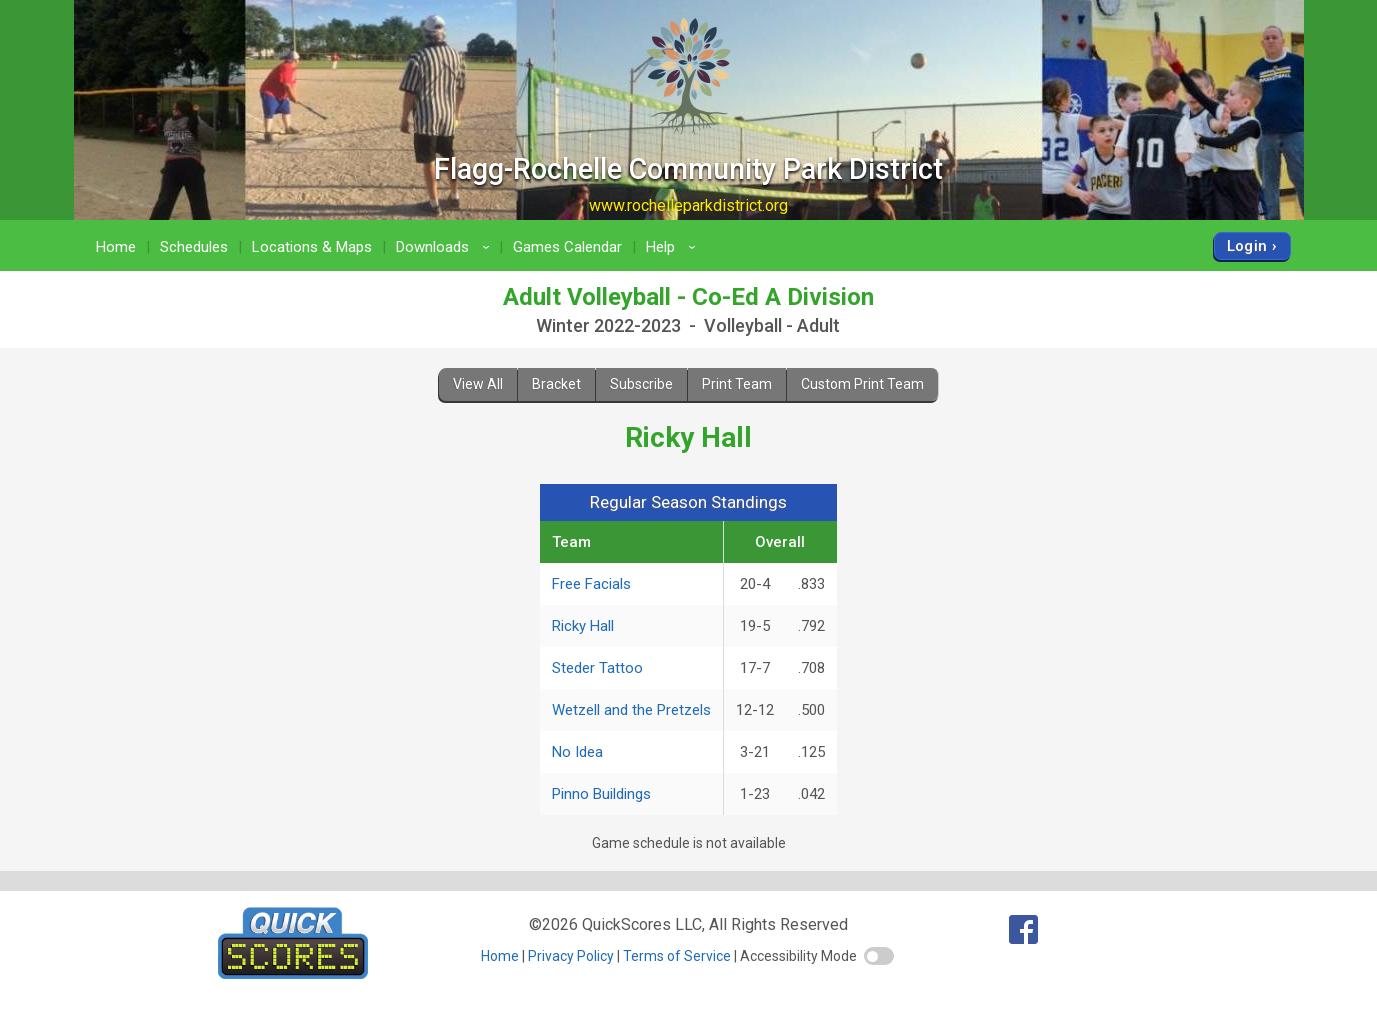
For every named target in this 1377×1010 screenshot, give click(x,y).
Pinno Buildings (601, 794)
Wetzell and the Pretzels (631, 710)
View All (478, 384)
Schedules (194, 247)
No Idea (577, 752)
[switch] (879, 956)
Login (1247, 246)
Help (674, 247)
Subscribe (641, 384)
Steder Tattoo (597, 668)
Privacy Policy (571, 956)
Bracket (556, 384)
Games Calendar (567, 247)
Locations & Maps (312, 247)
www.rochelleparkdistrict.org (688, 205)
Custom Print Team (862, 384)
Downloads (446, 247)
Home (116, 247)
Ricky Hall (583, 626)
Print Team (737, 384)
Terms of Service (677, 956)
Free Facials (591, 584)
